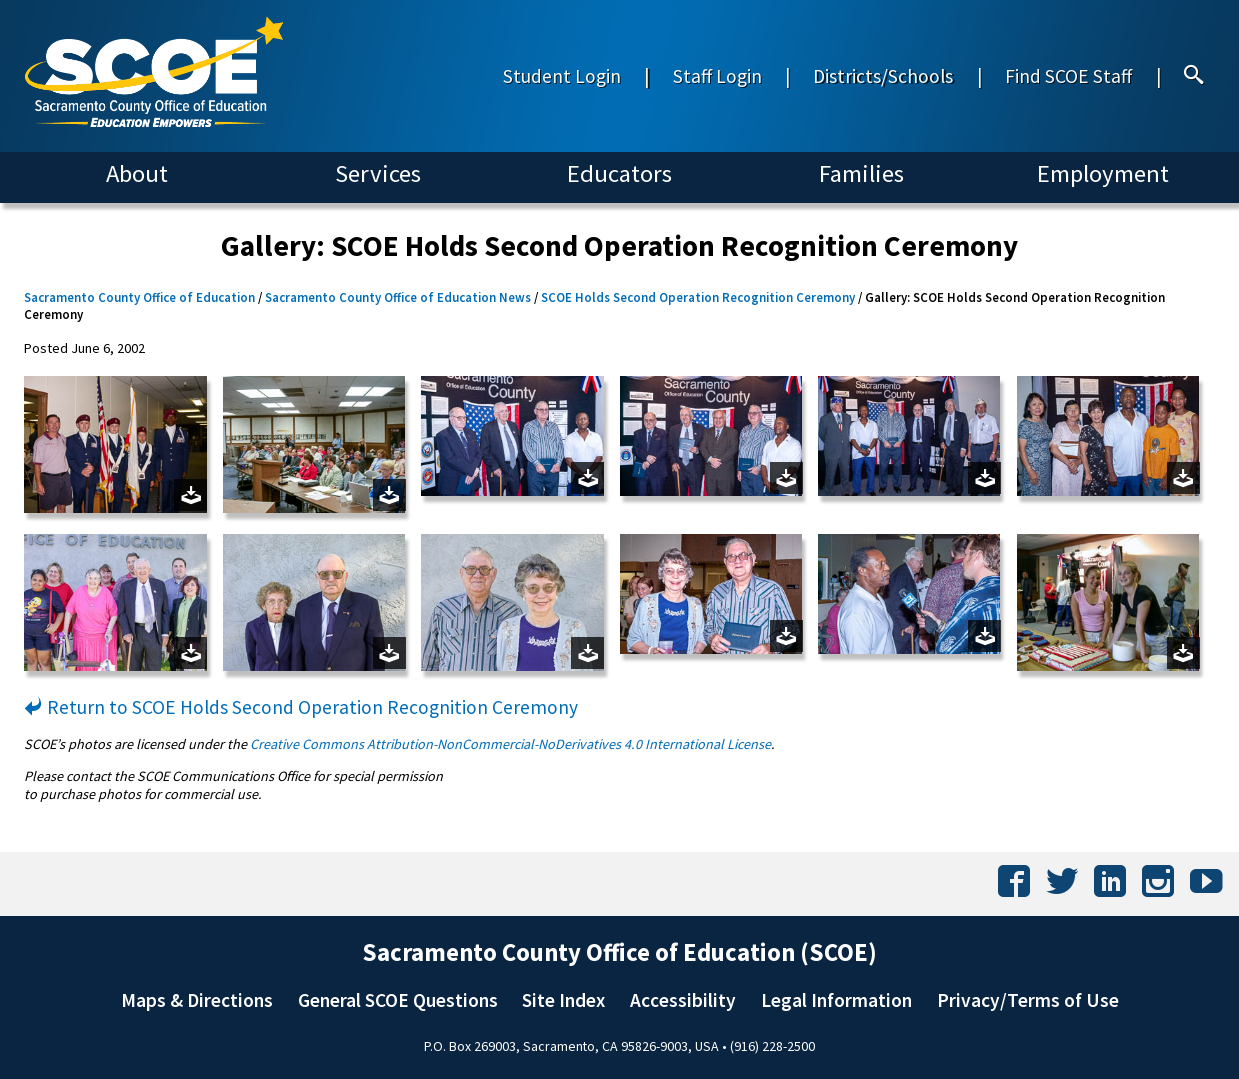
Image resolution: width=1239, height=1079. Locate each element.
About (137, 173)
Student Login (562, 76)
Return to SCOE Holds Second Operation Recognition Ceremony (301, 707)
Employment (1103, 173)
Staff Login (717, 76)
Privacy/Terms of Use (1028, 1000)
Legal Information (836, 1000)
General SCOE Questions (398, 1000)
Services (378, 173)
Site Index (563, 1000)
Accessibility (683, 1000)
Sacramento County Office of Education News (398, 297)
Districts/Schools (883, 76)
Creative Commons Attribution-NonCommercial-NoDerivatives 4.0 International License (510, 744)
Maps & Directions (197, 1000)
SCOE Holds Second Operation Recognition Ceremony (698, 297)
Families (861, 173)
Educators (619, 173)
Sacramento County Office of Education (139, 297)
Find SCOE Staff (1068, 76)
